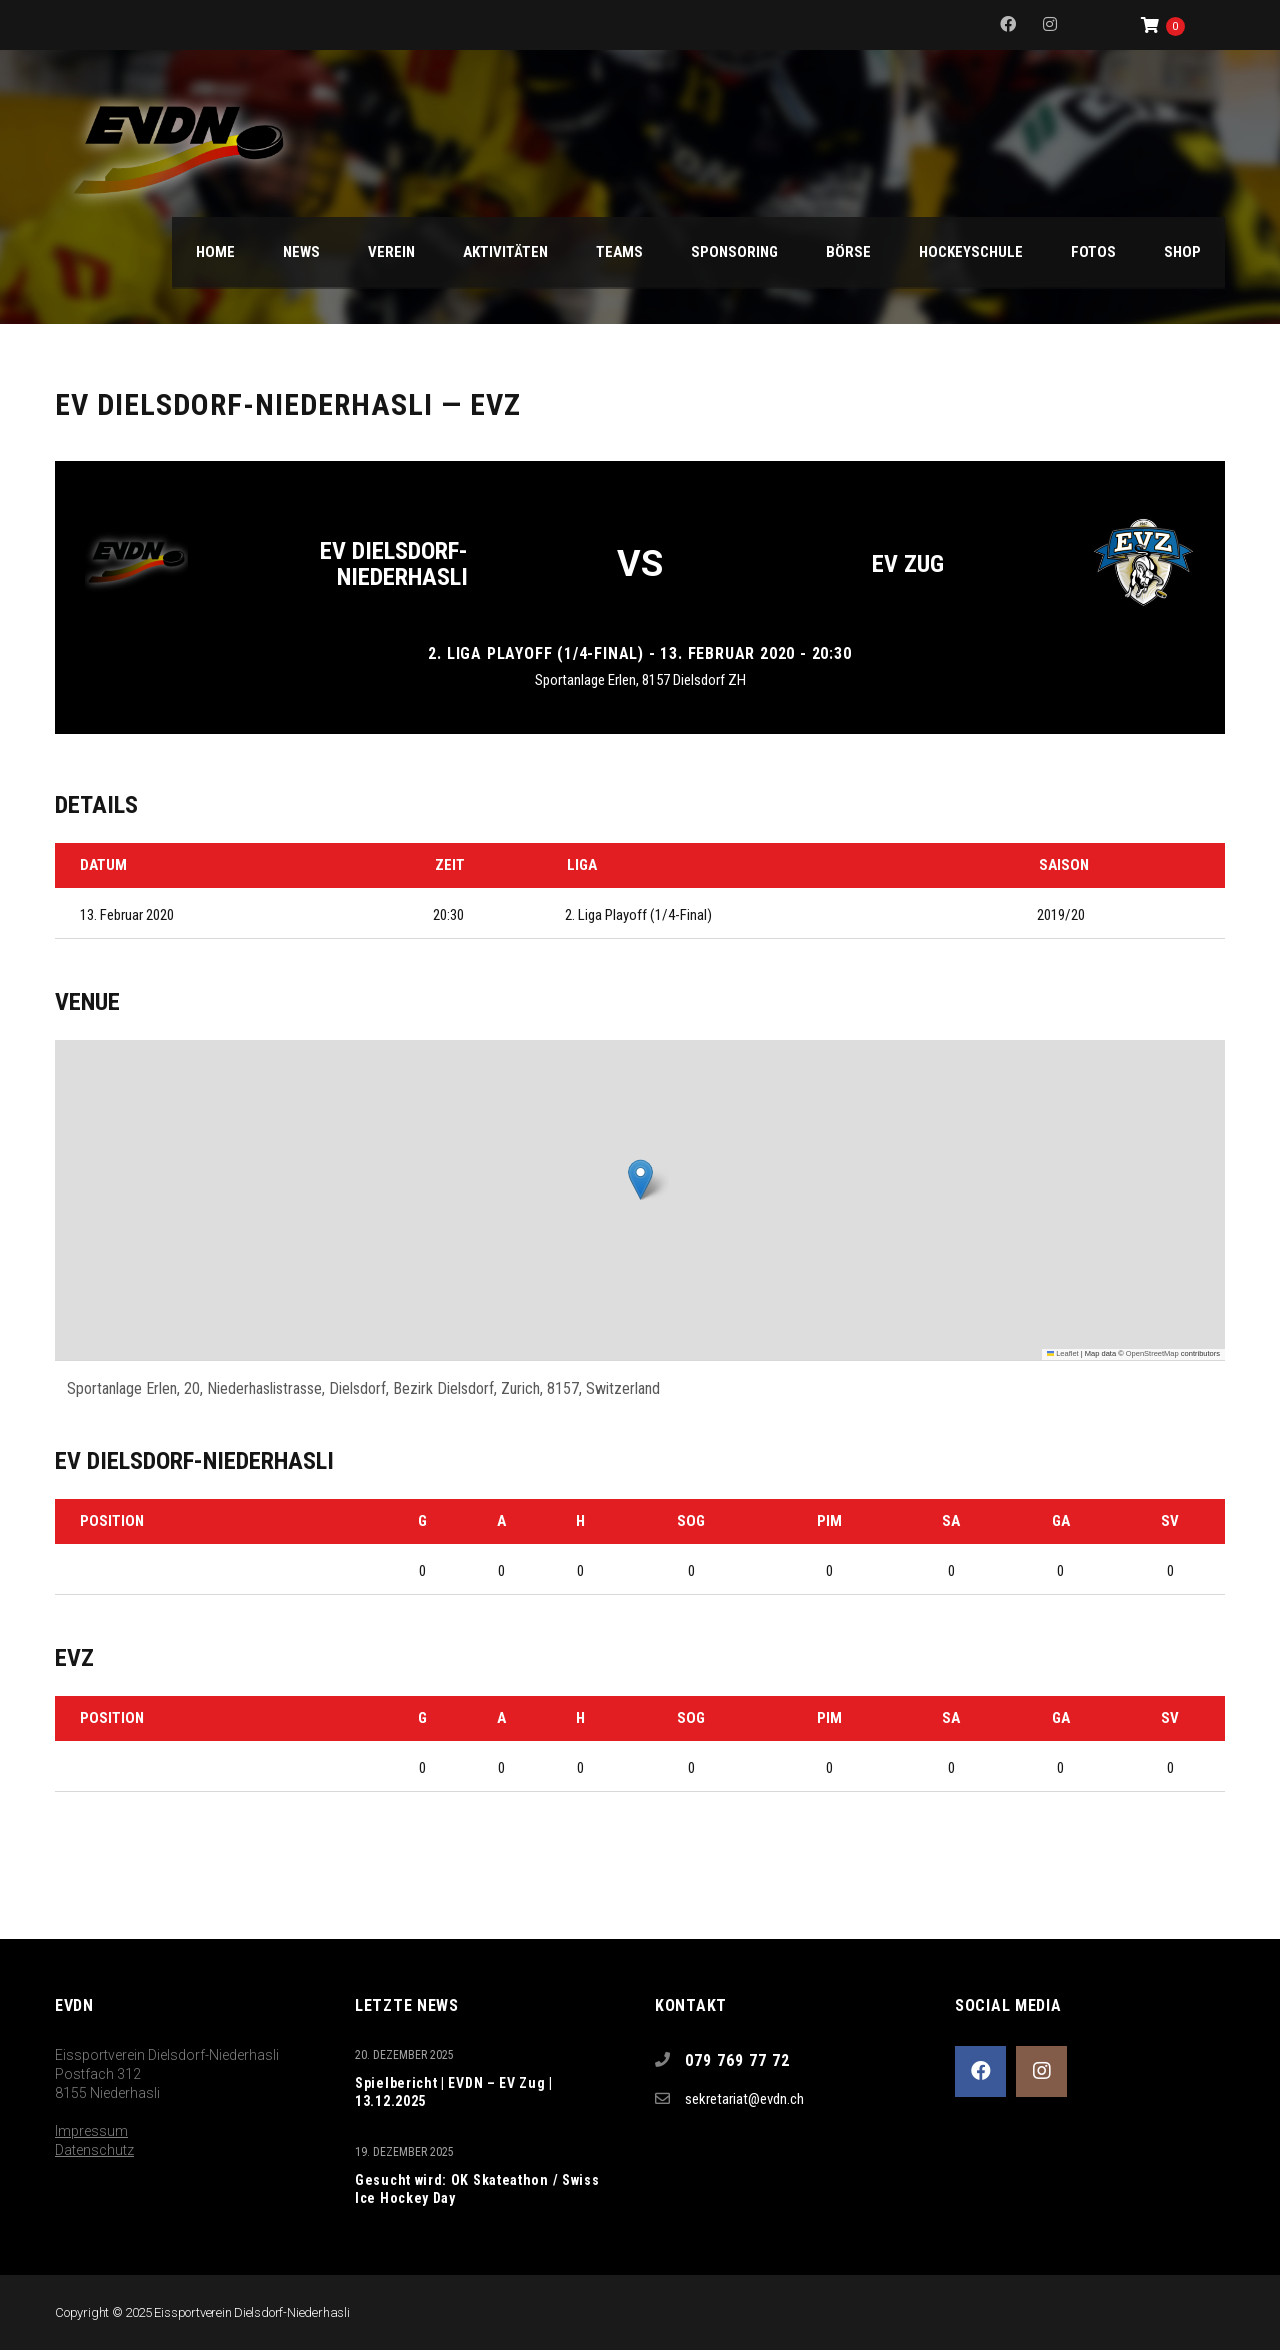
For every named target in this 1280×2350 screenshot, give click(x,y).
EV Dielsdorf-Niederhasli (394, 564)
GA (1061, 1521)
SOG (691, 1521)
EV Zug (908, 564)
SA (951, 1521)
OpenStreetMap (1152, 1353)
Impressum (91, 2131)
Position (112, 1521)
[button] (640, 1179)
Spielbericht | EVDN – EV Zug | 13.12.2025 (454, 2092)
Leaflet (1063, 1353)
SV (1170, 1521)
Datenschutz (94, 2150)
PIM (829, 1521)
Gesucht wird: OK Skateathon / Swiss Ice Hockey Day (477, 2189)
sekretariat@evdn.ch (744, 2099)
